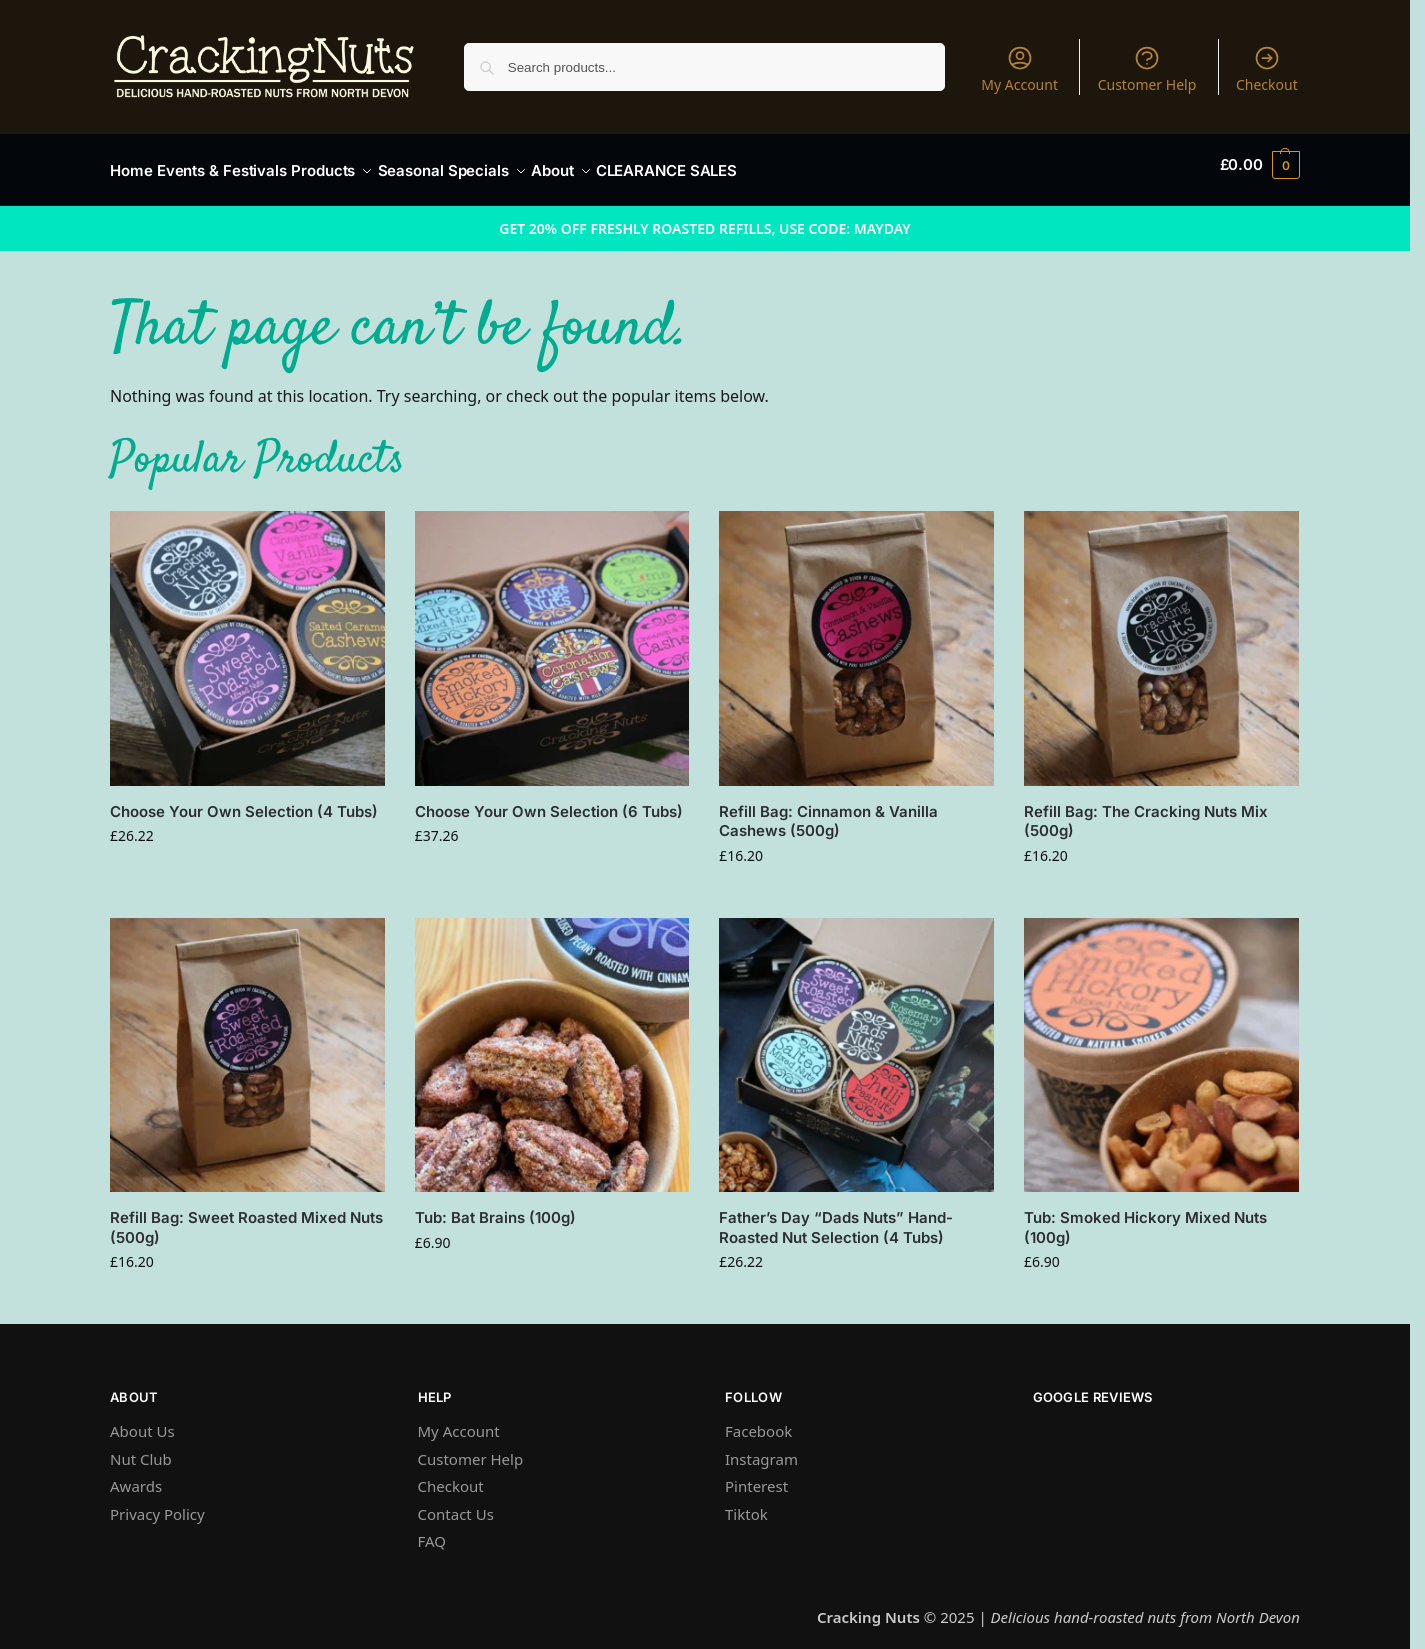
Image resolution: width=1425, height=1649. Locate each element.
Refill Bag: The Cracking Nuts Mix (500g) (1146, 810)
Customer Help (1147, 69)
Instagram (761, 1448)
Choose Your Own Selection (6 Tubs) (549, 800)
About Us (142, 1420)
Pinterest (756, 1475)
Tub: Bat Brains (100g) (495, 1206)
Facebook (758, 1420)
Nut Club (141, 1448)
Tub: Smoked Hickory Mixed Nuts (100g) (1145, 1216)
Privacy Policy (157, 1503)
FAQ (432, 1530)
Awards (136, 1475)
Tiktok (746, 1503)
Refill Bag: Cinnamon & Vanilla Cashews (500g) (828, 810)
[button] (1260, 165)
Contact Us (456, 1503)
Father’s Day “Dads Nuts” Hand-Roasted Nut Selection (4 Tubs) (836, 1216)
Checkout (1267, 69)
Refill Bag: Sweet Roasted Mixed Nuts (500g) (246, 1216)
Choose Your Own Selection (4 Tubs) (244, 800)
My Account (1019, 69)
